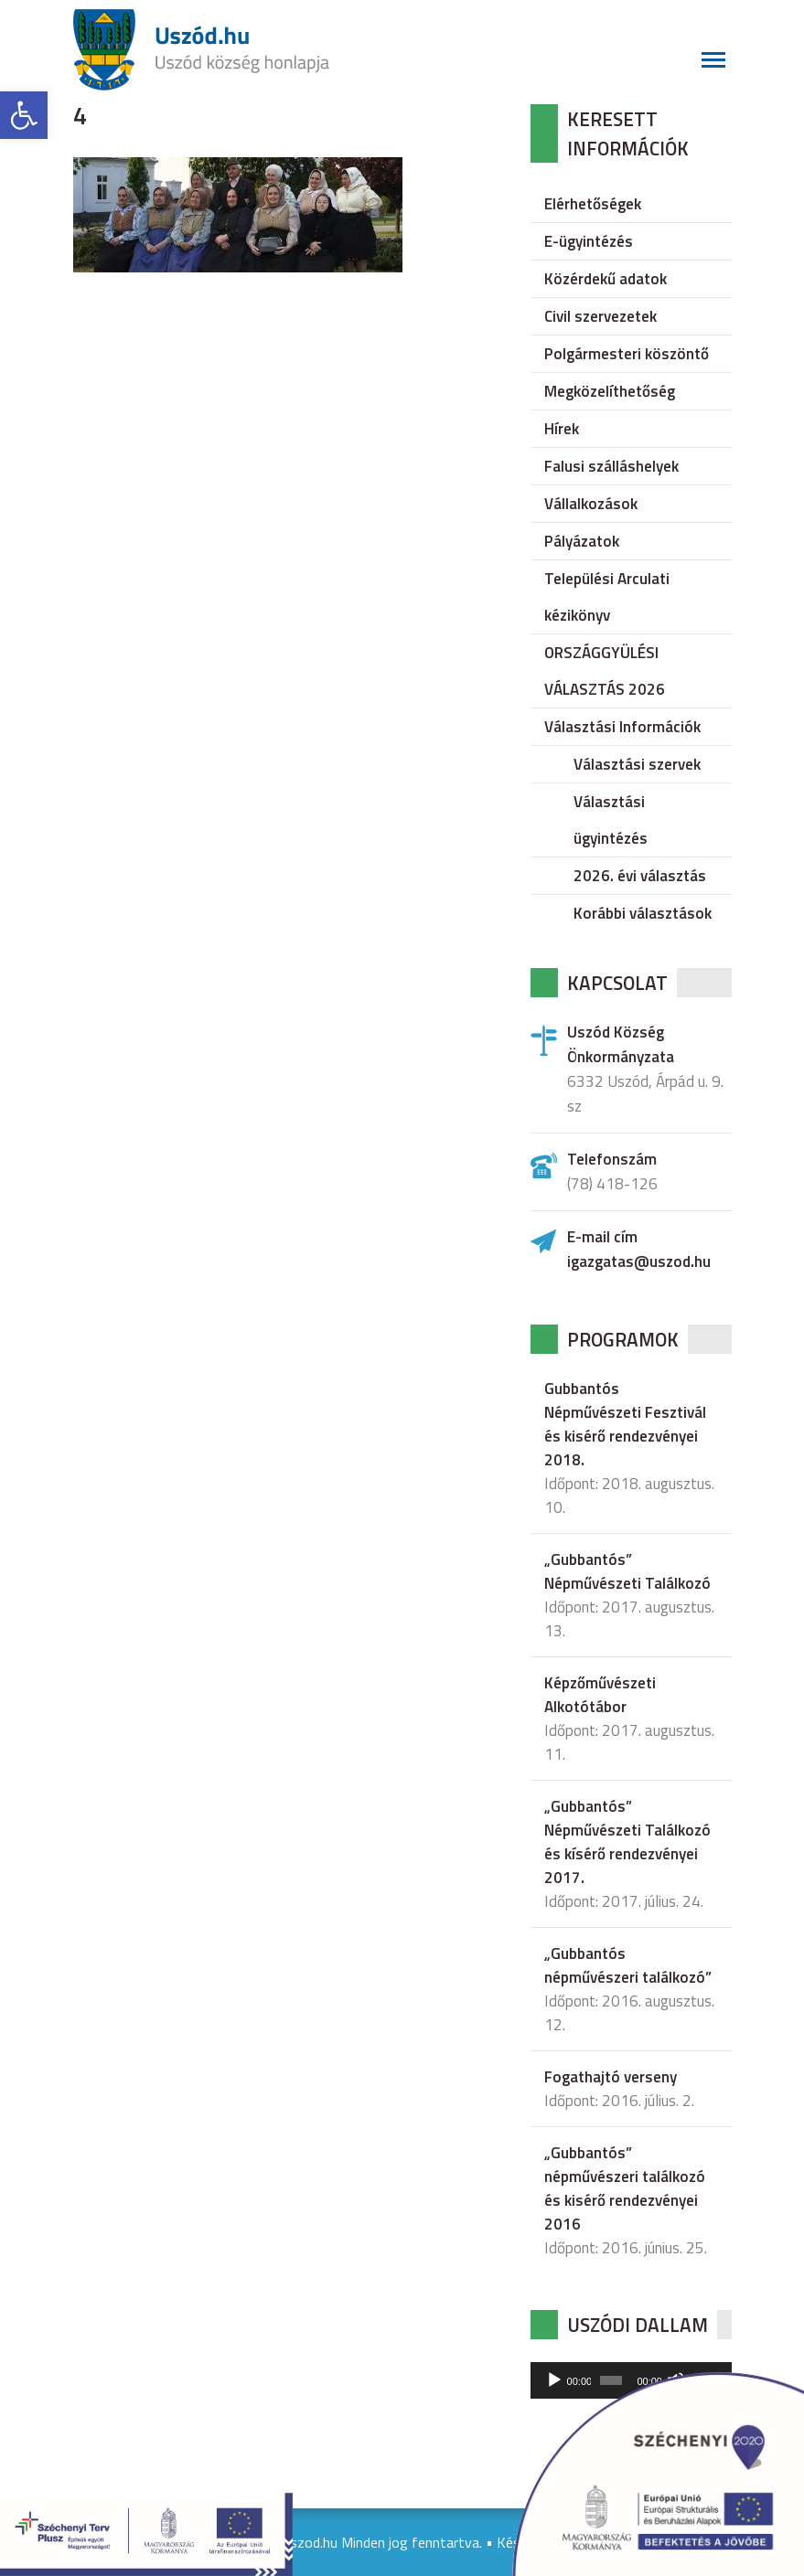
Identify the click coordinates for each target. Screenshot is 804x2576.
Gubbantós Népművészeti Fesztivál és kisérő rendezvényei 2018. (625, 1424)
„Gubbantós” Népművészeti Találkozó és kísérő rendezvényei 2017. (627, 1841)
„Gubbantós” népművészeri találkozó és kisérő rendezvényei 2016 (624, 2188)
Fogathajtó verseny (610, 2077)
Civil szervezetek (600, 316)
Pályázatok (581, 541)
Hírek (561, 429)
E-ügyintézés (588, 241)
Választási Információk (622, 727)
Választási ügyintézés (611, 820)
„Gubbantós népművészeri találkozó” (628, 1965)
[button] (24, 115)
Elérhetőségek (592, 204)
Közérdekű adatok (605, 279)
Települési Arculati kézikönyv (607, 597)
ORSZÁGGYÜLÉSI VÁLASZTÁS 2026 (604, 671)
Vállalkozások (591, 504)
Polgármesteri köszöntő (626, 354)
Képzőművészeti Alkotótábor (600, 1695)
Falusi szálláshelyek (611, 466)
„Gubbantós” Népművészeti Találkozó (627, 1571)
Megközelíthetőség (609, 391)
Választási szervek (637, 764)
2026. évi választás (640, 876)
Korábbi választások (643, 913)
